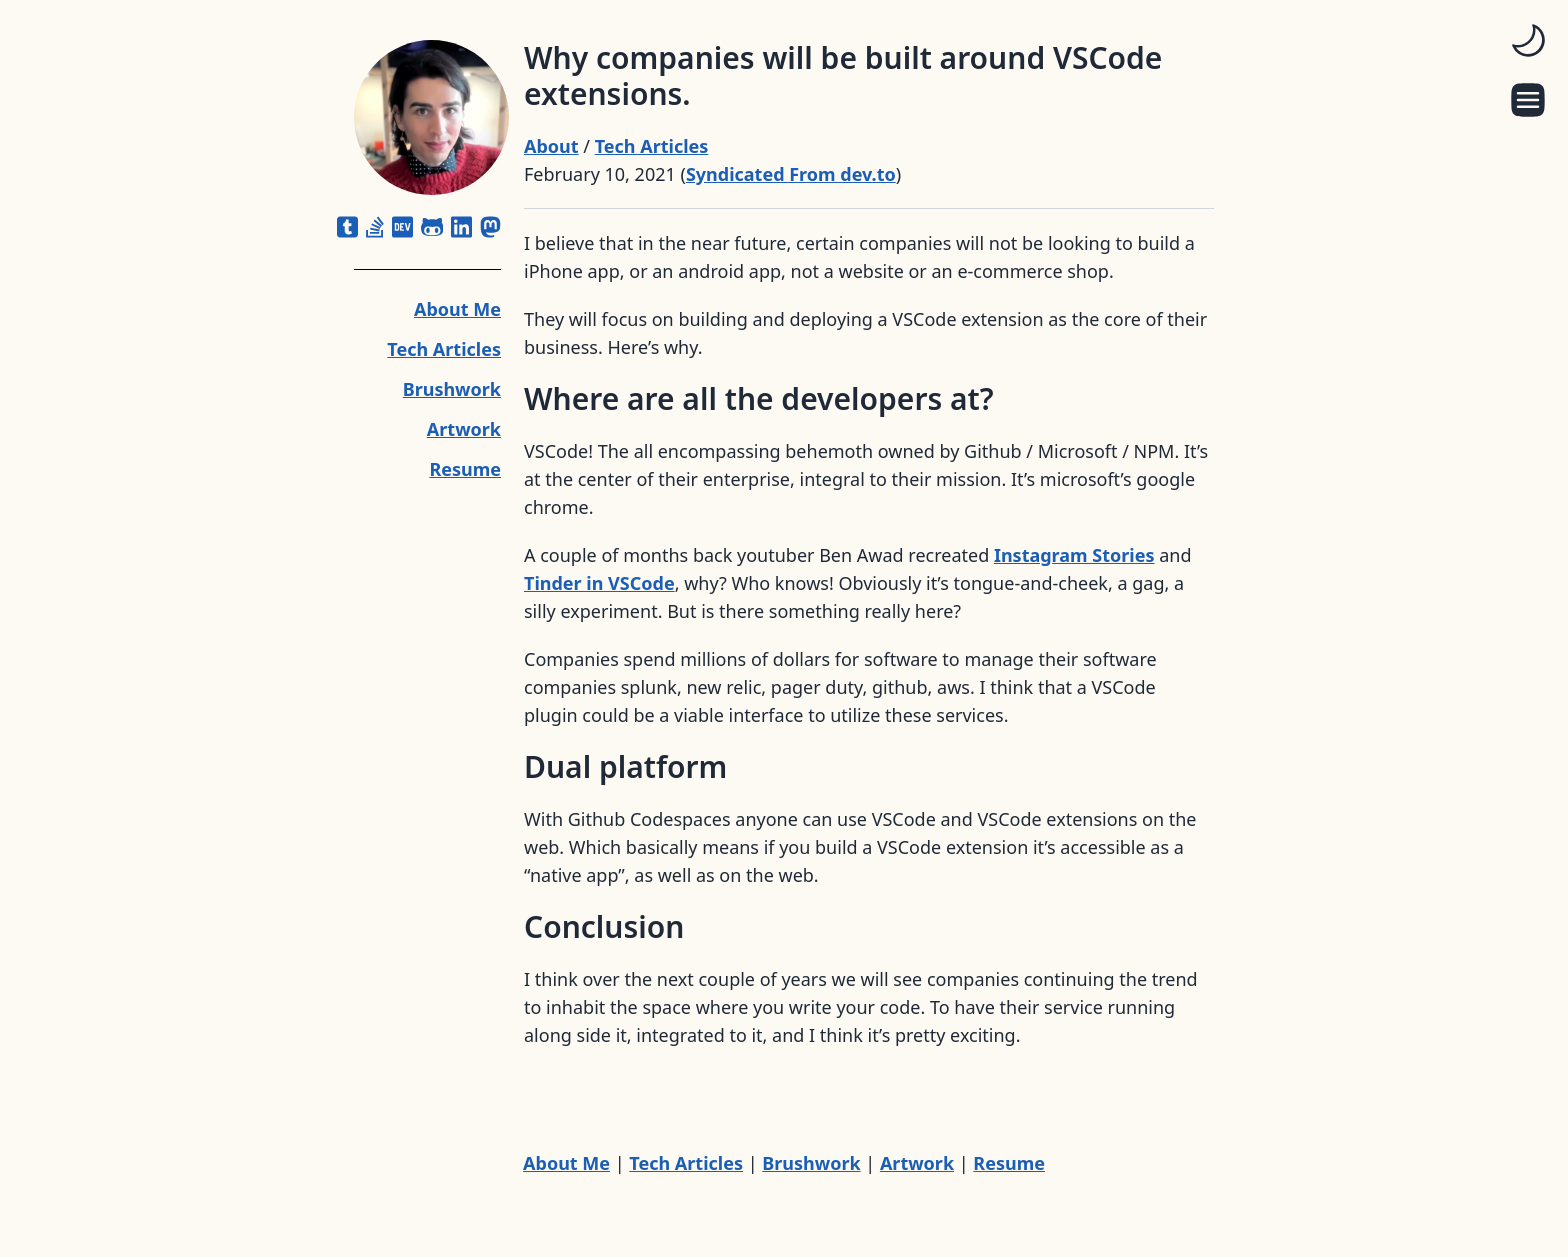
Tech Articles (444, 349)
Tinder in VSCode (599, 583)
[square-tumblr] (347, 227)
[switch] (1528, 40)
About (551, 146)
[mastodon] (490, 227)
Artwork (464, 429)
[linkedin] (461, 227)
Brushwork (452, 389)
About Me (457, 309)
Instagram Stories (1074, 555)
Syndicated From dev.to (791, 174)
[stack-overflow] (375, 227)
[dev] (402, 227)
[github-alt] (432, 227)
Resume (465, 469)
